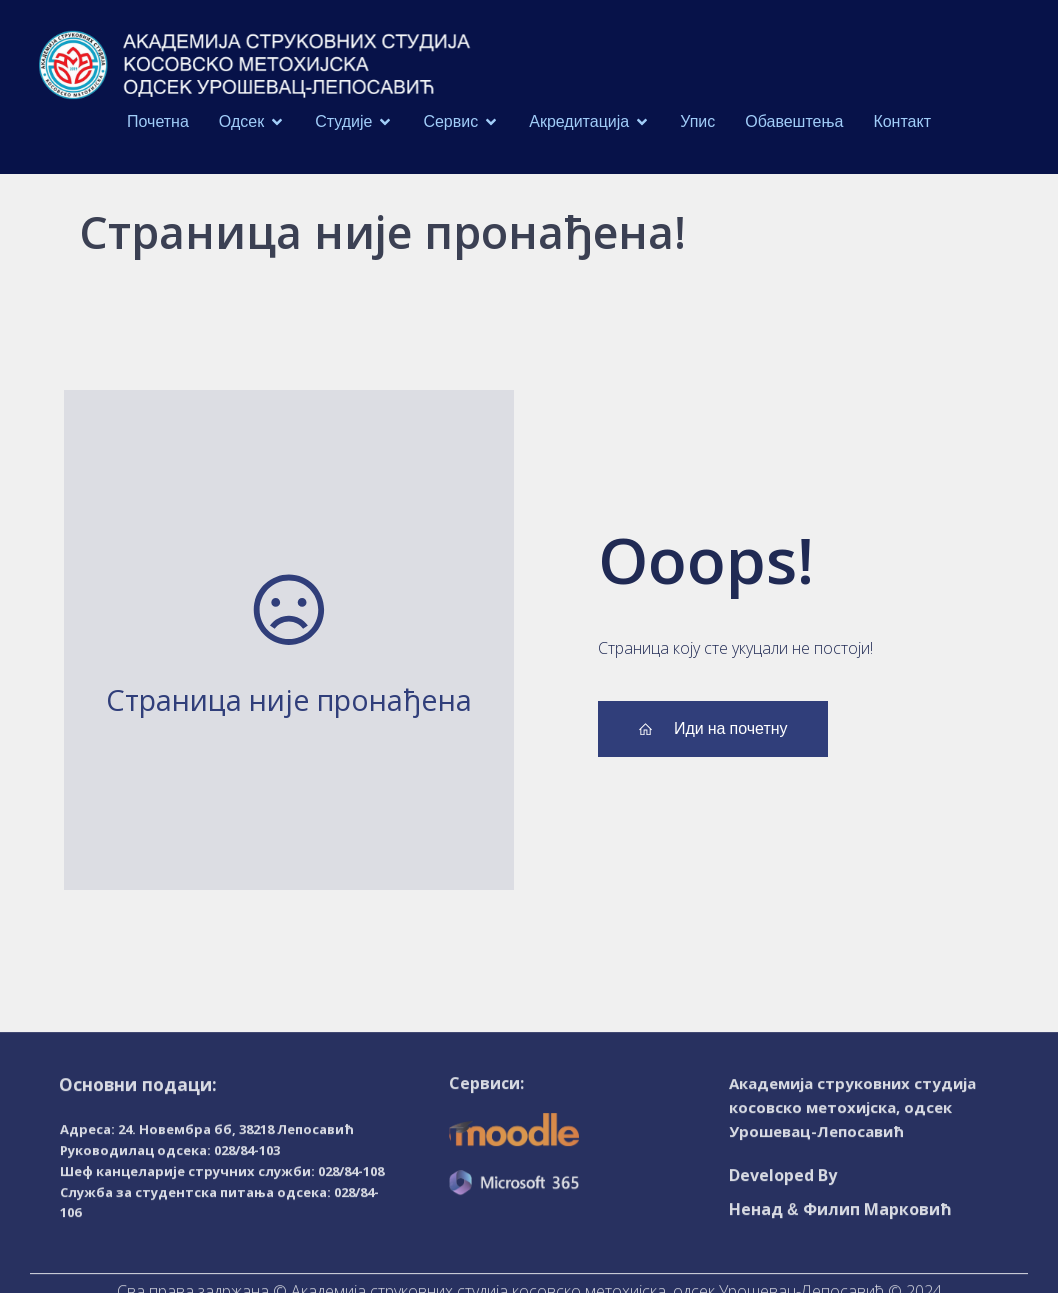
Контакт (902, 117)
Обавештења (794, 117)
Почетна (158, 117)
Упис (697, 117)
